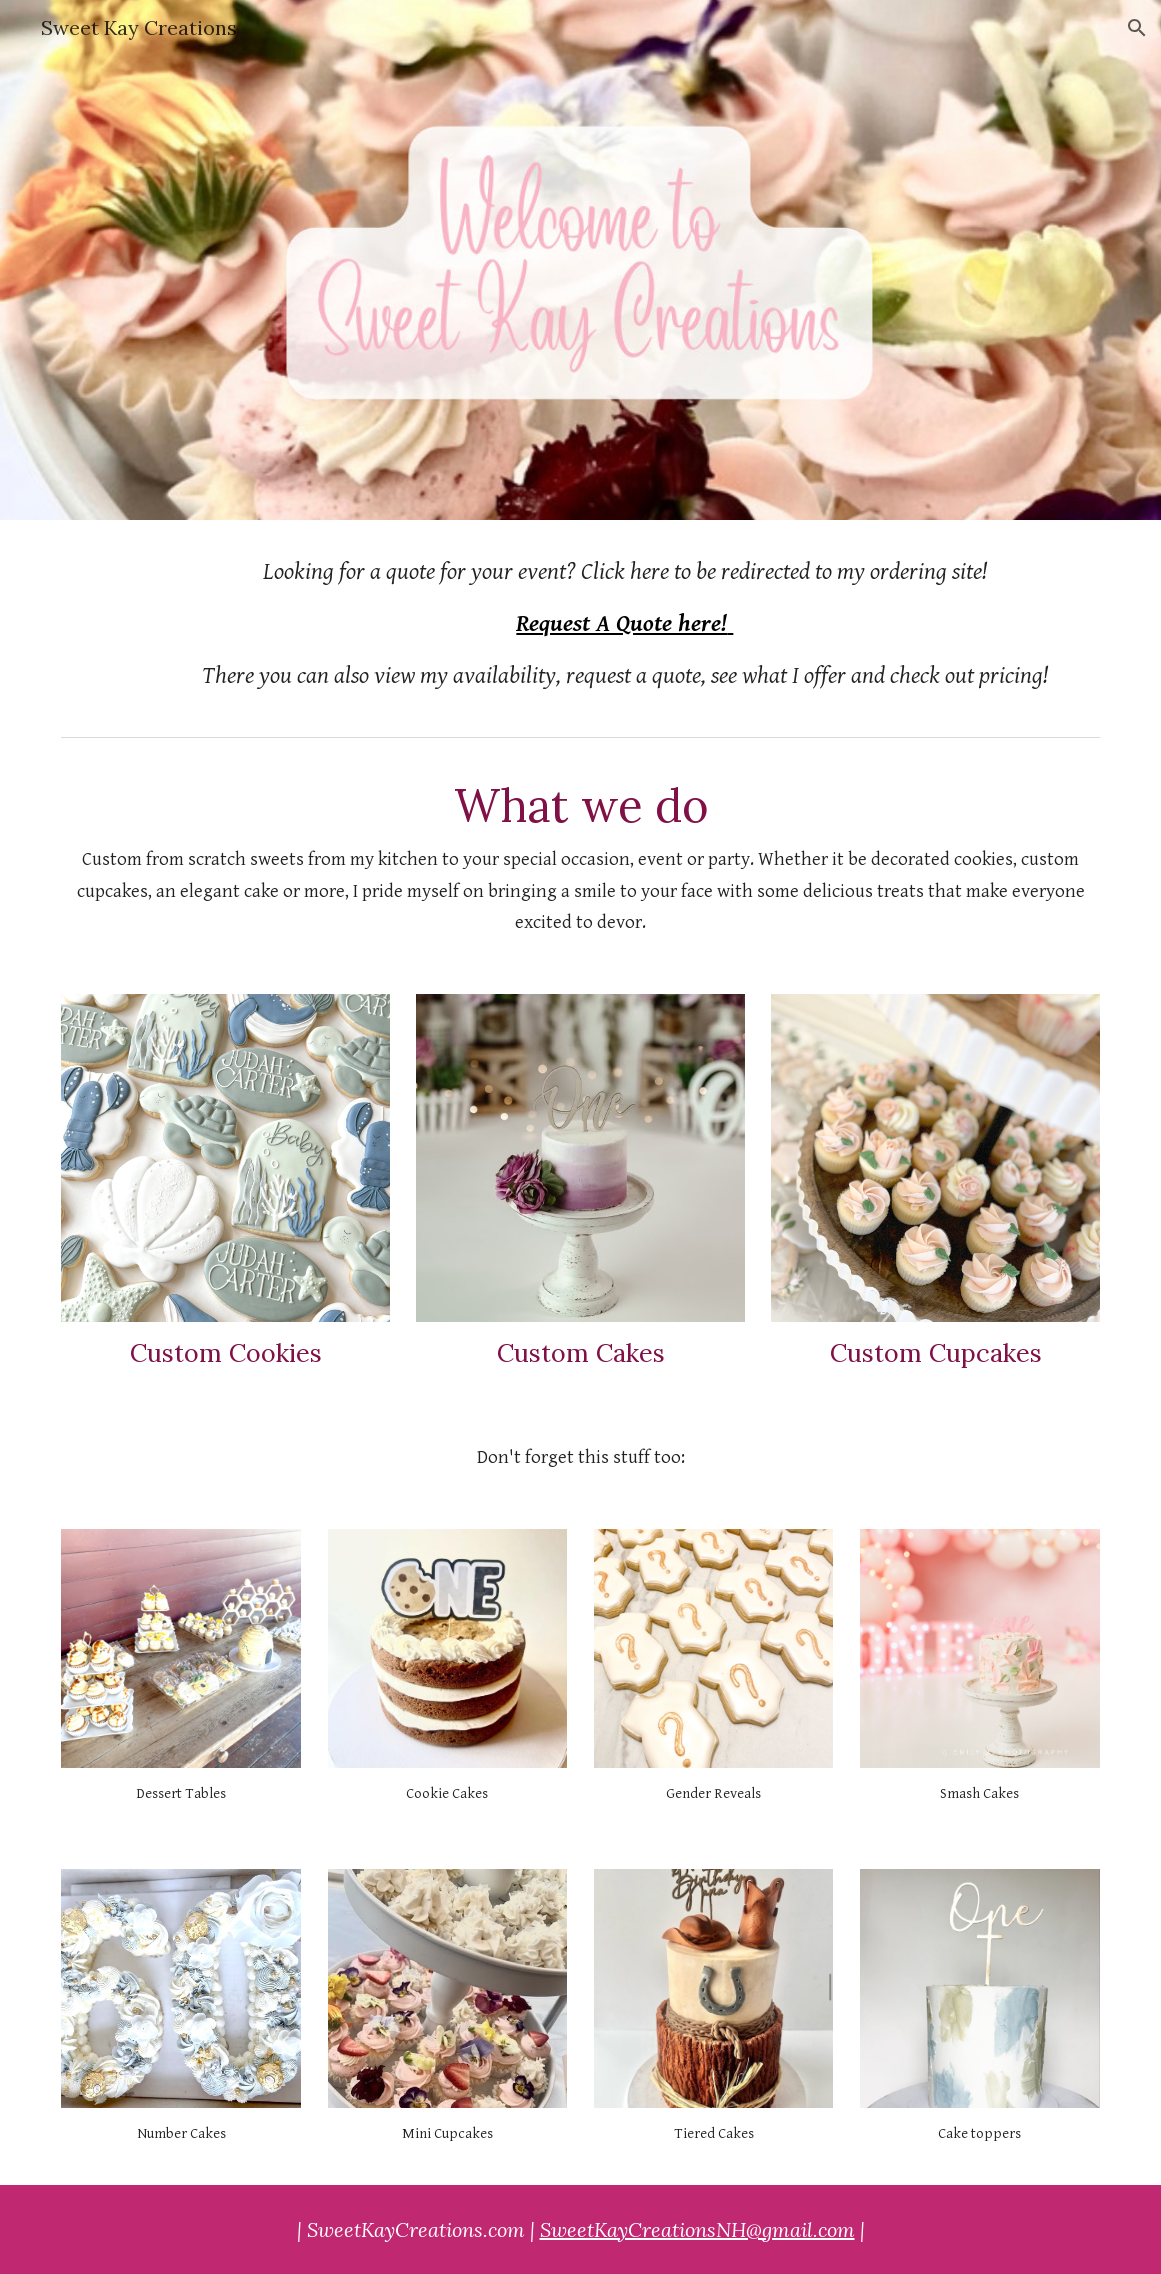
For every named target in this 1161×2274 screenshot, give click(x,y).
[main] (625, 624)
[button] (1137, 28)
